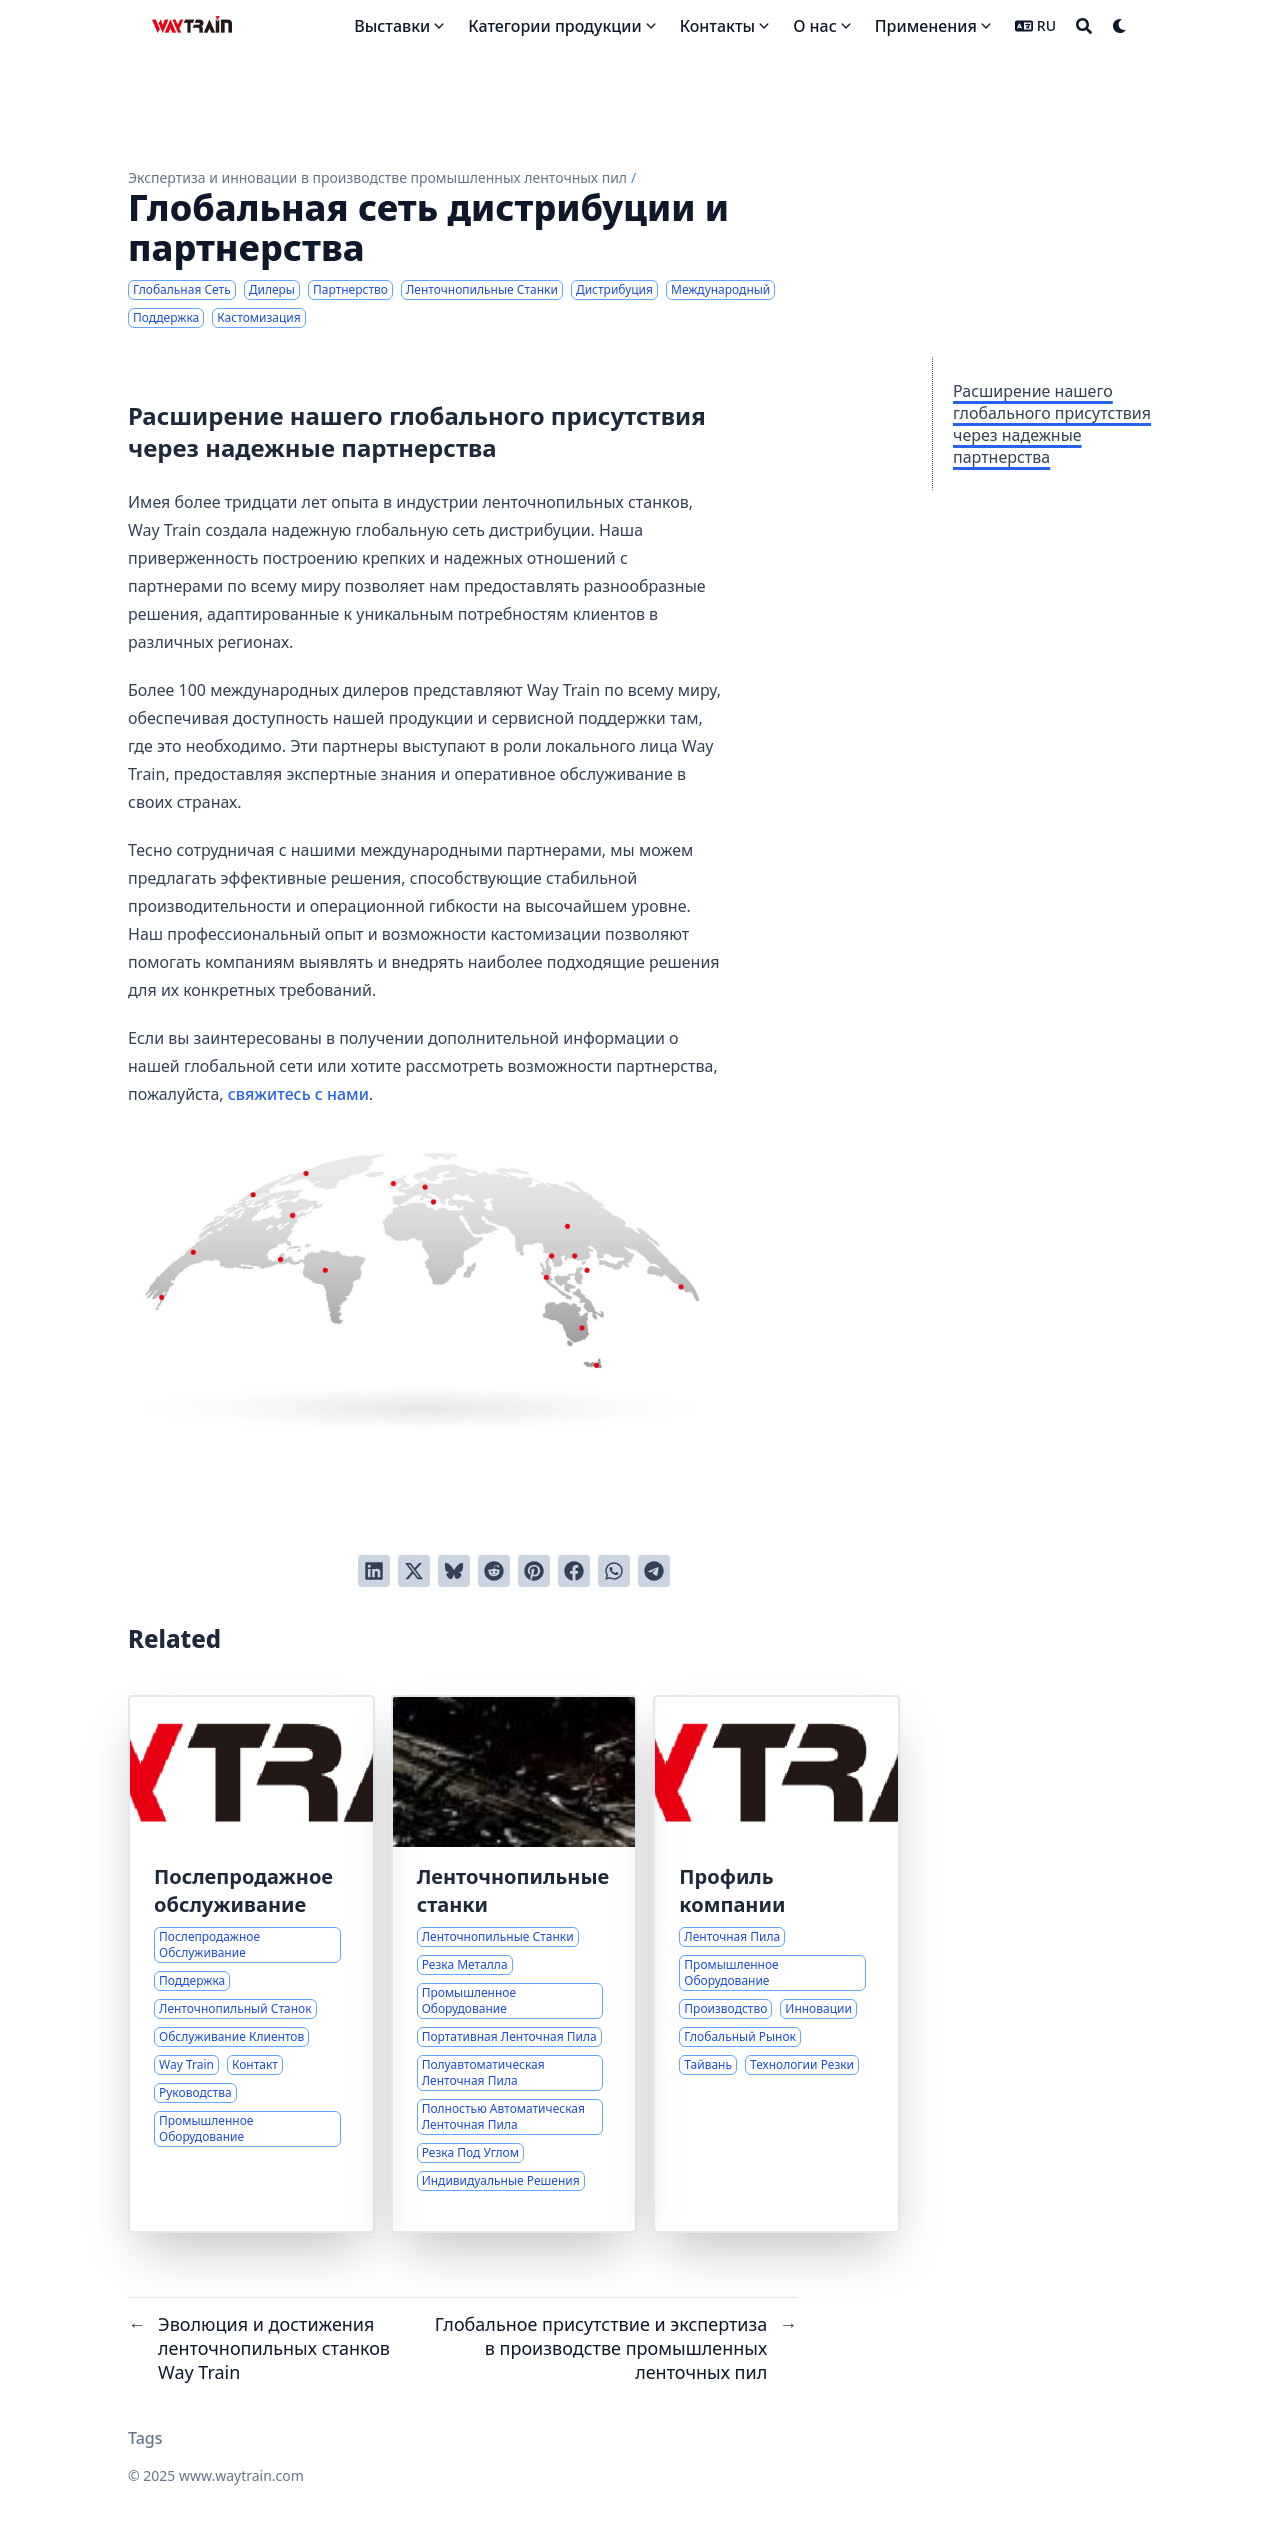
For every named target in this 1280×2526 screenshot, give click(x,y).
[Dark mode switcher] (1120, 26)
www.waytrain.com (241, 2475)
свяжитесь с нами (298, 1094)
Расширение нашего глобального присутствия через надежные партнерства (1052, 424)
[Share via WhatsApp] (614, 1571)
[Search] (1084, 26)
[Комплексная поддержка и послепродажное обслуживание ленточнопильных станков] (251, 1964)
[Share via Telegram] (654, 1571)
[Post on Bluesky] (454, 1571)
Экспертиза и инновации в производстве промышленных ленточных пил (377, 177)
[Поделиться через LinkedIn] (374, 1571)
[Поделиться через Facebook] (574, 1571)
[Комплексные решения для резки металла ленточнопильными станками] (514, 1964)
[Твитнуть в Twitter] (414, 1571)
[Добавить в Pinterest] (534, 1571)
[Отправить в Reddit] (494, 1571)
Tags (145, 2438)
